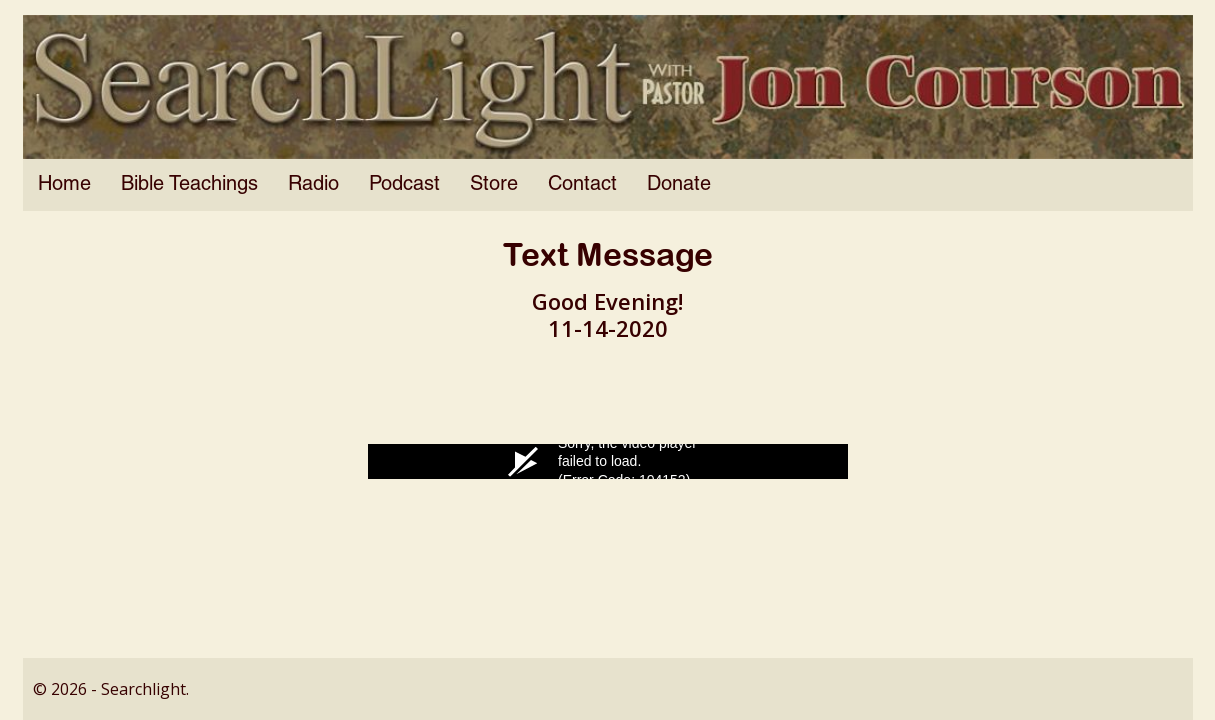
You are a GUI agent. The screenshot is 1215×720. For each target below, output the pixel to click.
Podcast (404, 185)
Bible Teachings (189, 185)
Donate (679, 185)
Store (494, 185)
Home (64, 185)
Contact (582, 185)
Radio (313, 185)
